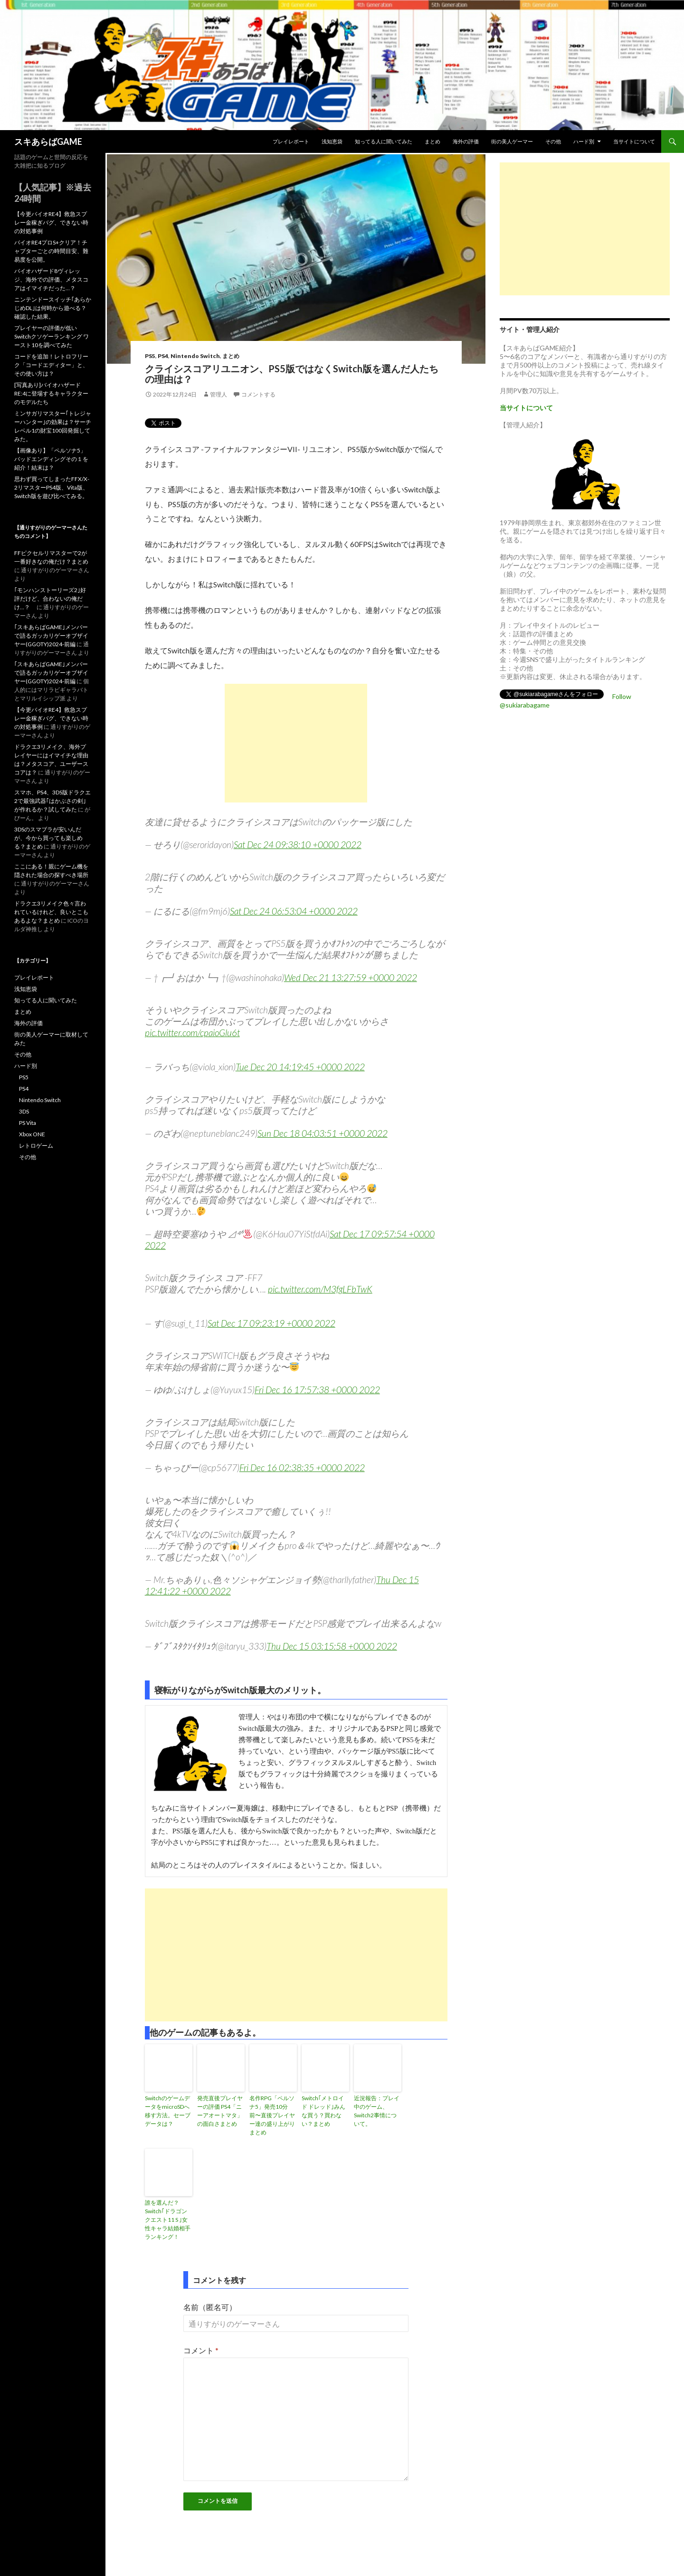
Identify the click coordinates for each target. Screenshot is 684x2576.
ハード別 (583, 141)
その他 (553, 141)
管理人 (218, 394)
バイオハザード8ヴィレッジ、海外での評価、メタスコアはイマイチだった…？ (51, 279)
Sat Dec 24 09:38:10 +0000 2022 (297, 844)
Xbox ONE (32, 1134)
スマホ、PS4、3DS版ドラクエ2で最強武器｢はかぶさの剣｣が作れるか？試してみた (52, 801)
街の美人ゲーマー (512, 141)
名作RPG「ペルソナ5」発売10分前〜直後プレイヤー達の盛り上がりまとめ (272, 2115)
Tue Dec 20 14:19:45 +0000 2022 (300, 1066)
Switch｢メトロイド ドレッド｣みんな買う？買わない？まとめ (323, 2111)
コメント (200, 2350)
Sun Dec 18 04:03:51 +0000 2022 (322, 1133)
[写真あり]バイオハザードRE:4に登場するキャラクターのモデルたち (51, 393)
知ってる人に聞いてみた (383, 141)
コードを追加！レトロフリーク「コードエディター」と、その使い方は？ (51, 365)
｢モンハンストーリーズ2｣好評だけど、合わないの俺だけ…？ (50, 598)
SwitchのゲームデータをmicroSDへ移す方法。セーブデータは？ (167, 2111)
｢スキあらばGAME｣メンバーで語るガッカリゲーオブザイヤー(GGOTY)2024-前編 (51, 635)
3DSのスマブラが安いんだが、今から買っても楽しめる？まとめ (48, 838)
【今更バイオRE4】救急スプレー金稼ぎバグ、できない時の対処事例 (51, 222)
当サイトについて (634, 141)
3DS (24, 1111)
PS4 (163, 355)
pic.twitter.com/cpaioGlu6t (192, 1032)
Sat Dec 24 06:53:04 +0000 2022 (294, 911)
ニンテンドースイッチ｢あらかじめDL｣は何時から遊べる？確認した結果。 (52, 308)
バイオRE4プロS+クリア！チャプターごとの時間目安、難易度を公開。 (51, 251)
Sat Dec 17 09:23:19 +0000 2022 (271, 1323)
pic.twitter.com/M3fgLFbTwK (320, 1288)
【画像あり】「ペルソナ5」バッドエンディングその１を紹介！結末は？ (51, 459)
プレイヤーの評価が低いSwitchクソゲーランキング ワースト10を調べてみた (51, 336)
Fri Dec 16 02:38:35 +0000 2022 (302, 1467)
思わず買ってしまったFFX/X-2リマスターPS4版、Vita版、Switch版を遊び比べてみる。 (51, 487)
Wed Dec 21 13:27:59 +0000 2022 (350, 977)
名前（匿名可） (210, 2307)
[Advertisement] (296, 743)
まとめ (432, 141)
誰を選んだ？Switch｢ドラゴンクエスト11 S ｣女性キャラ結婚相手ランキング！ (167, 2219)
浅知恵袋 (332, 141)
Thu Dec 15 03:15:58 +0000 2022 (331, 1646)
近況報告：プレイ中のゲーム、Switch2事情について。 (376, 2111)
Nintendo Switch (195, 355)
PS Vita (27, 1122)
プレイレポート (291, 141)
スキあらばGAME (48, 141)
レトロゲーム (36, 1145)
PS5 (150, 355)
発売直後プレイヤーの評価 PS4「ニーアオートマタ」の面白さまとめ (220, 2111)
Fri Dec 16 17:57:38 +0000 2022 (317, 1389)
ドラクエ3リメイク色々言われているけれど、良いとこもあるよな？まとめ (51, 912)
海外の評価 (466, 141)
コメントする (258, 394)
